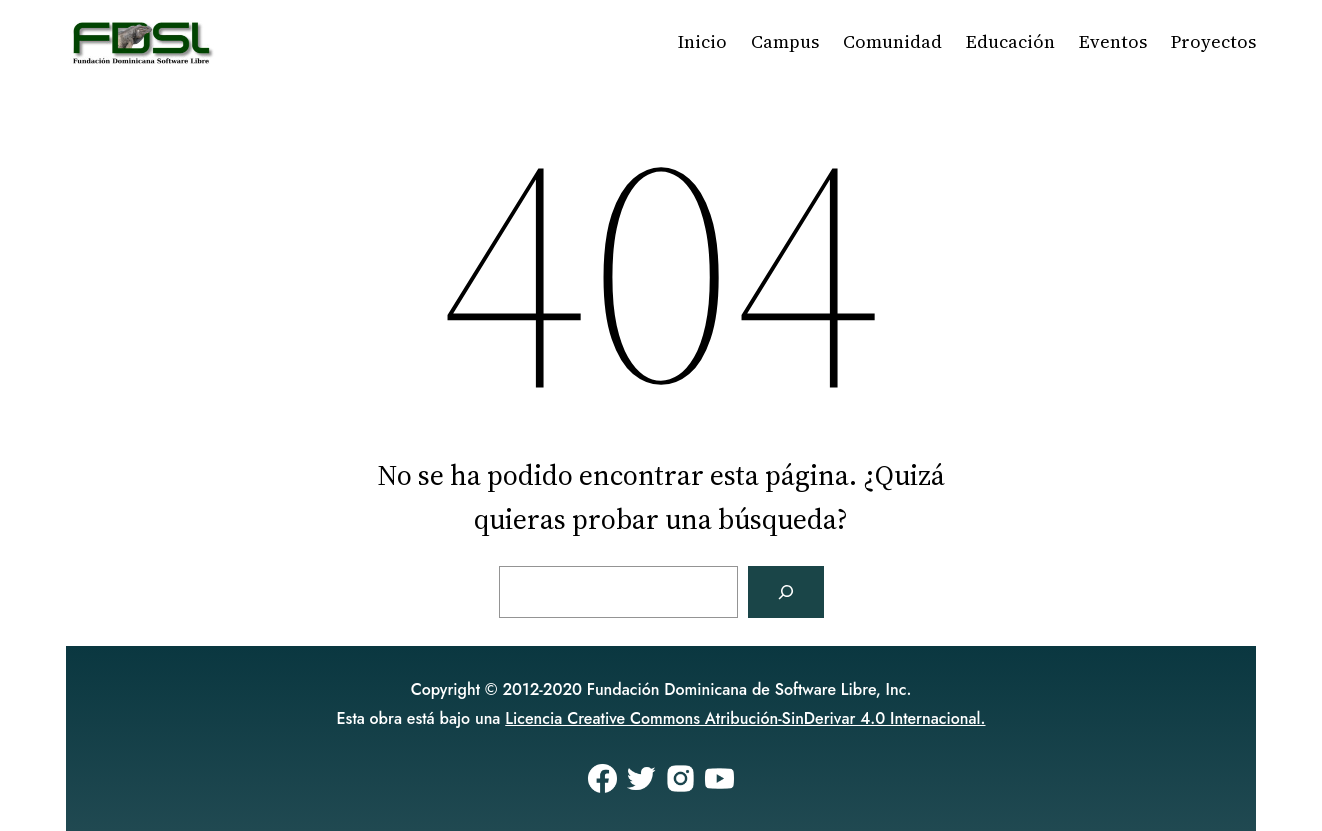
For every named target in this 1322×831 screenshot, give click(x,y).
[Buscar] (786, 592)
